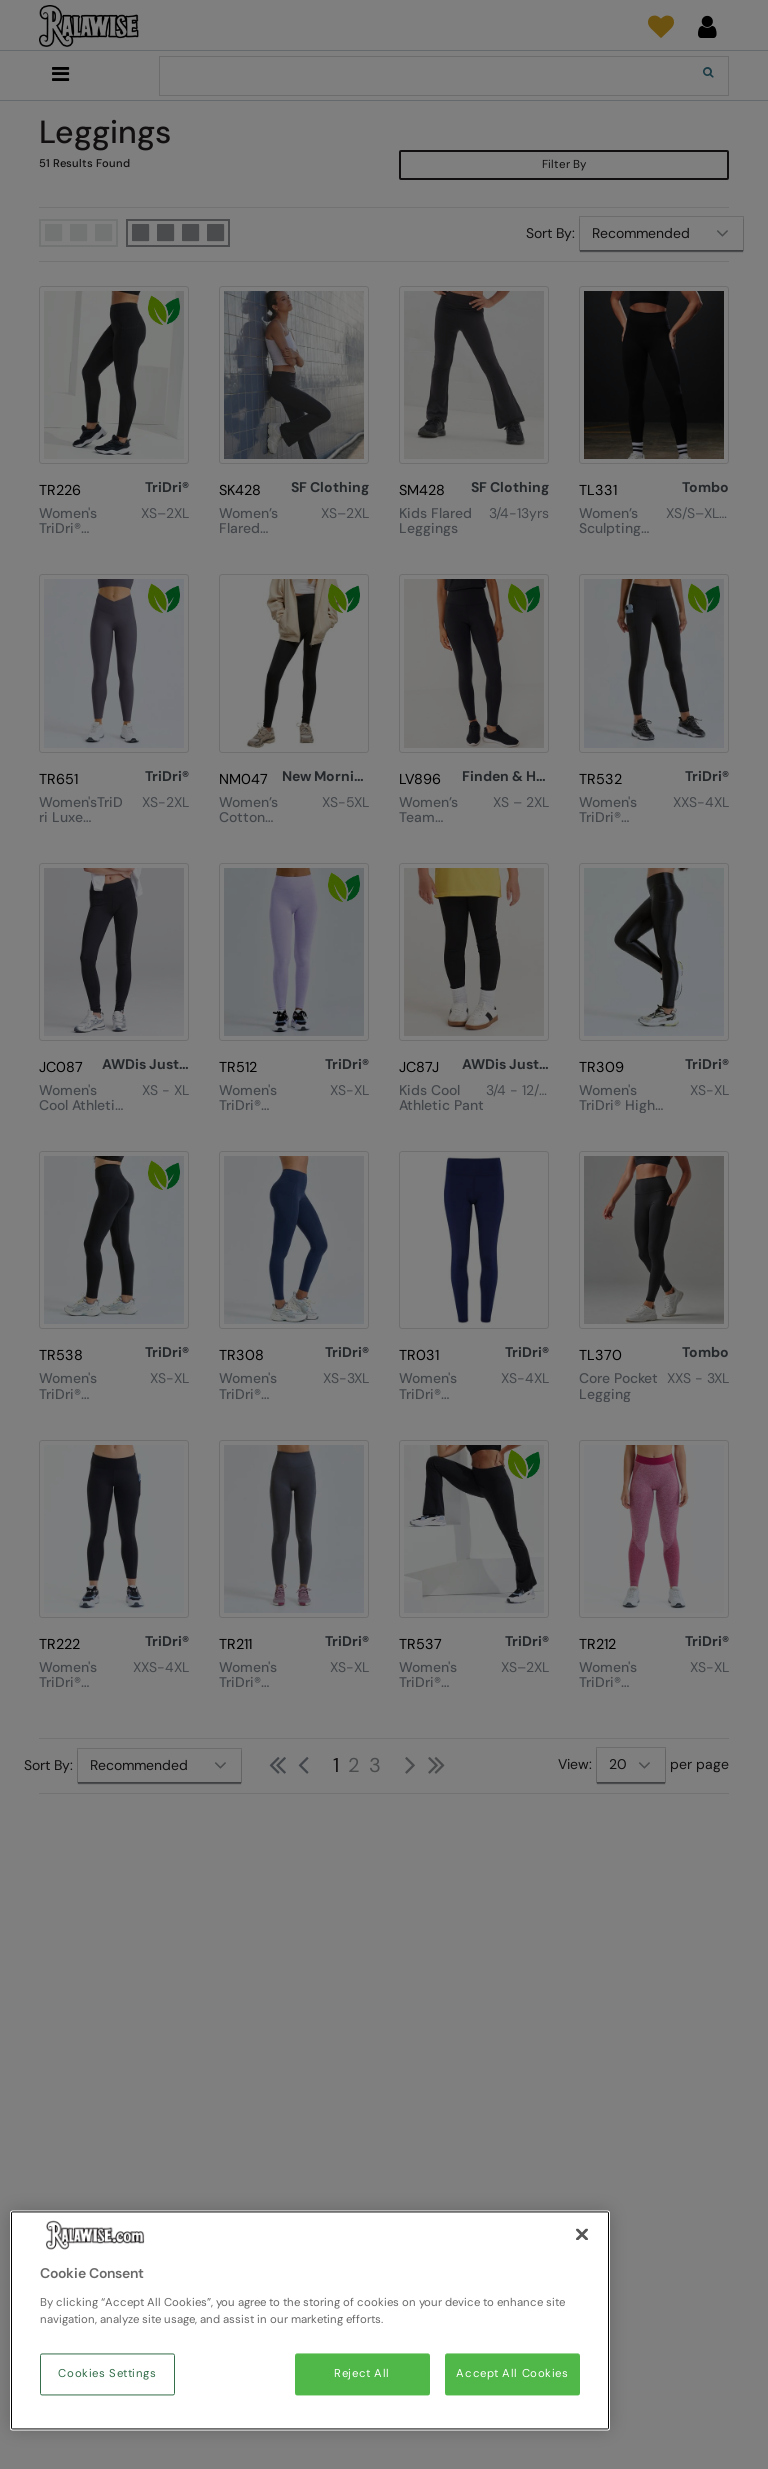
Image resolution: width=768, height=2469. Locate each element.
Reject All (362, 2374)
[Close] (582, 2235)
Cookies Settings (107, 2374)
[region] (310, 2321)
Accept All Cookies (512, 2374)
